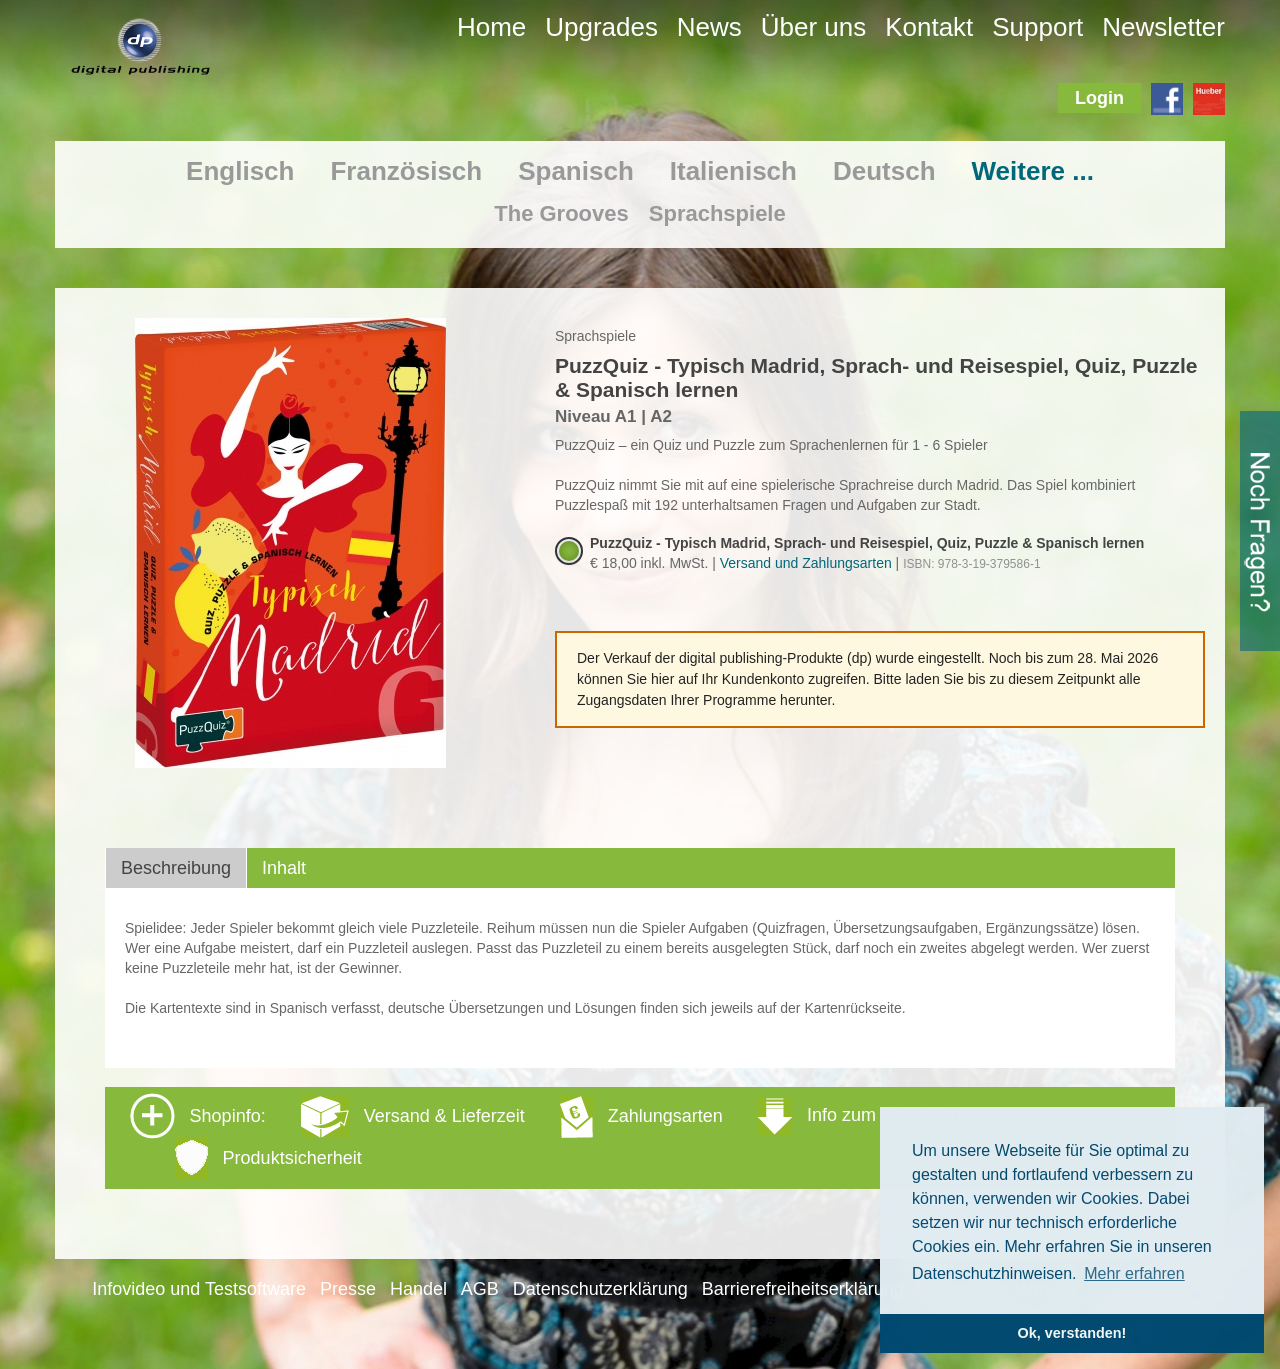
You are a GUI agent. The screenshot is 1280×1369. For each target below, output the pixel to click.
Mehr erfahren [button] (1134, 1273)
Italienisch (733, 171)
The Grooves (561, 213)
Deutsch (884, 171)
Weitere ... (1033, 171)
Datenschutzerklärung (600, 1289)
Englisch (240, 171)
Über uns (814, 27)
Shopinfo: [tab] (545, 1136)
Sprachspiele (717, 213)
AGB (480, 1289)
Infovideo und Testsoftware (199, 1289)
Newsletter (1163, 27)
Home (491, 27)
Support (1037, 27)
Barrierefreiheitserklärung (803, 1289)
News (709, 27)
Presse (348, 1289)
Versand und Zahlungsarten (806, 563)
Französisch (406, 171)
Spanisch (576, 171)
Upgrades (601, 27)
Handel (418, 1289)
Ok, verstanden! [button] (1072, 1333)
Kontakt (929, 27)
